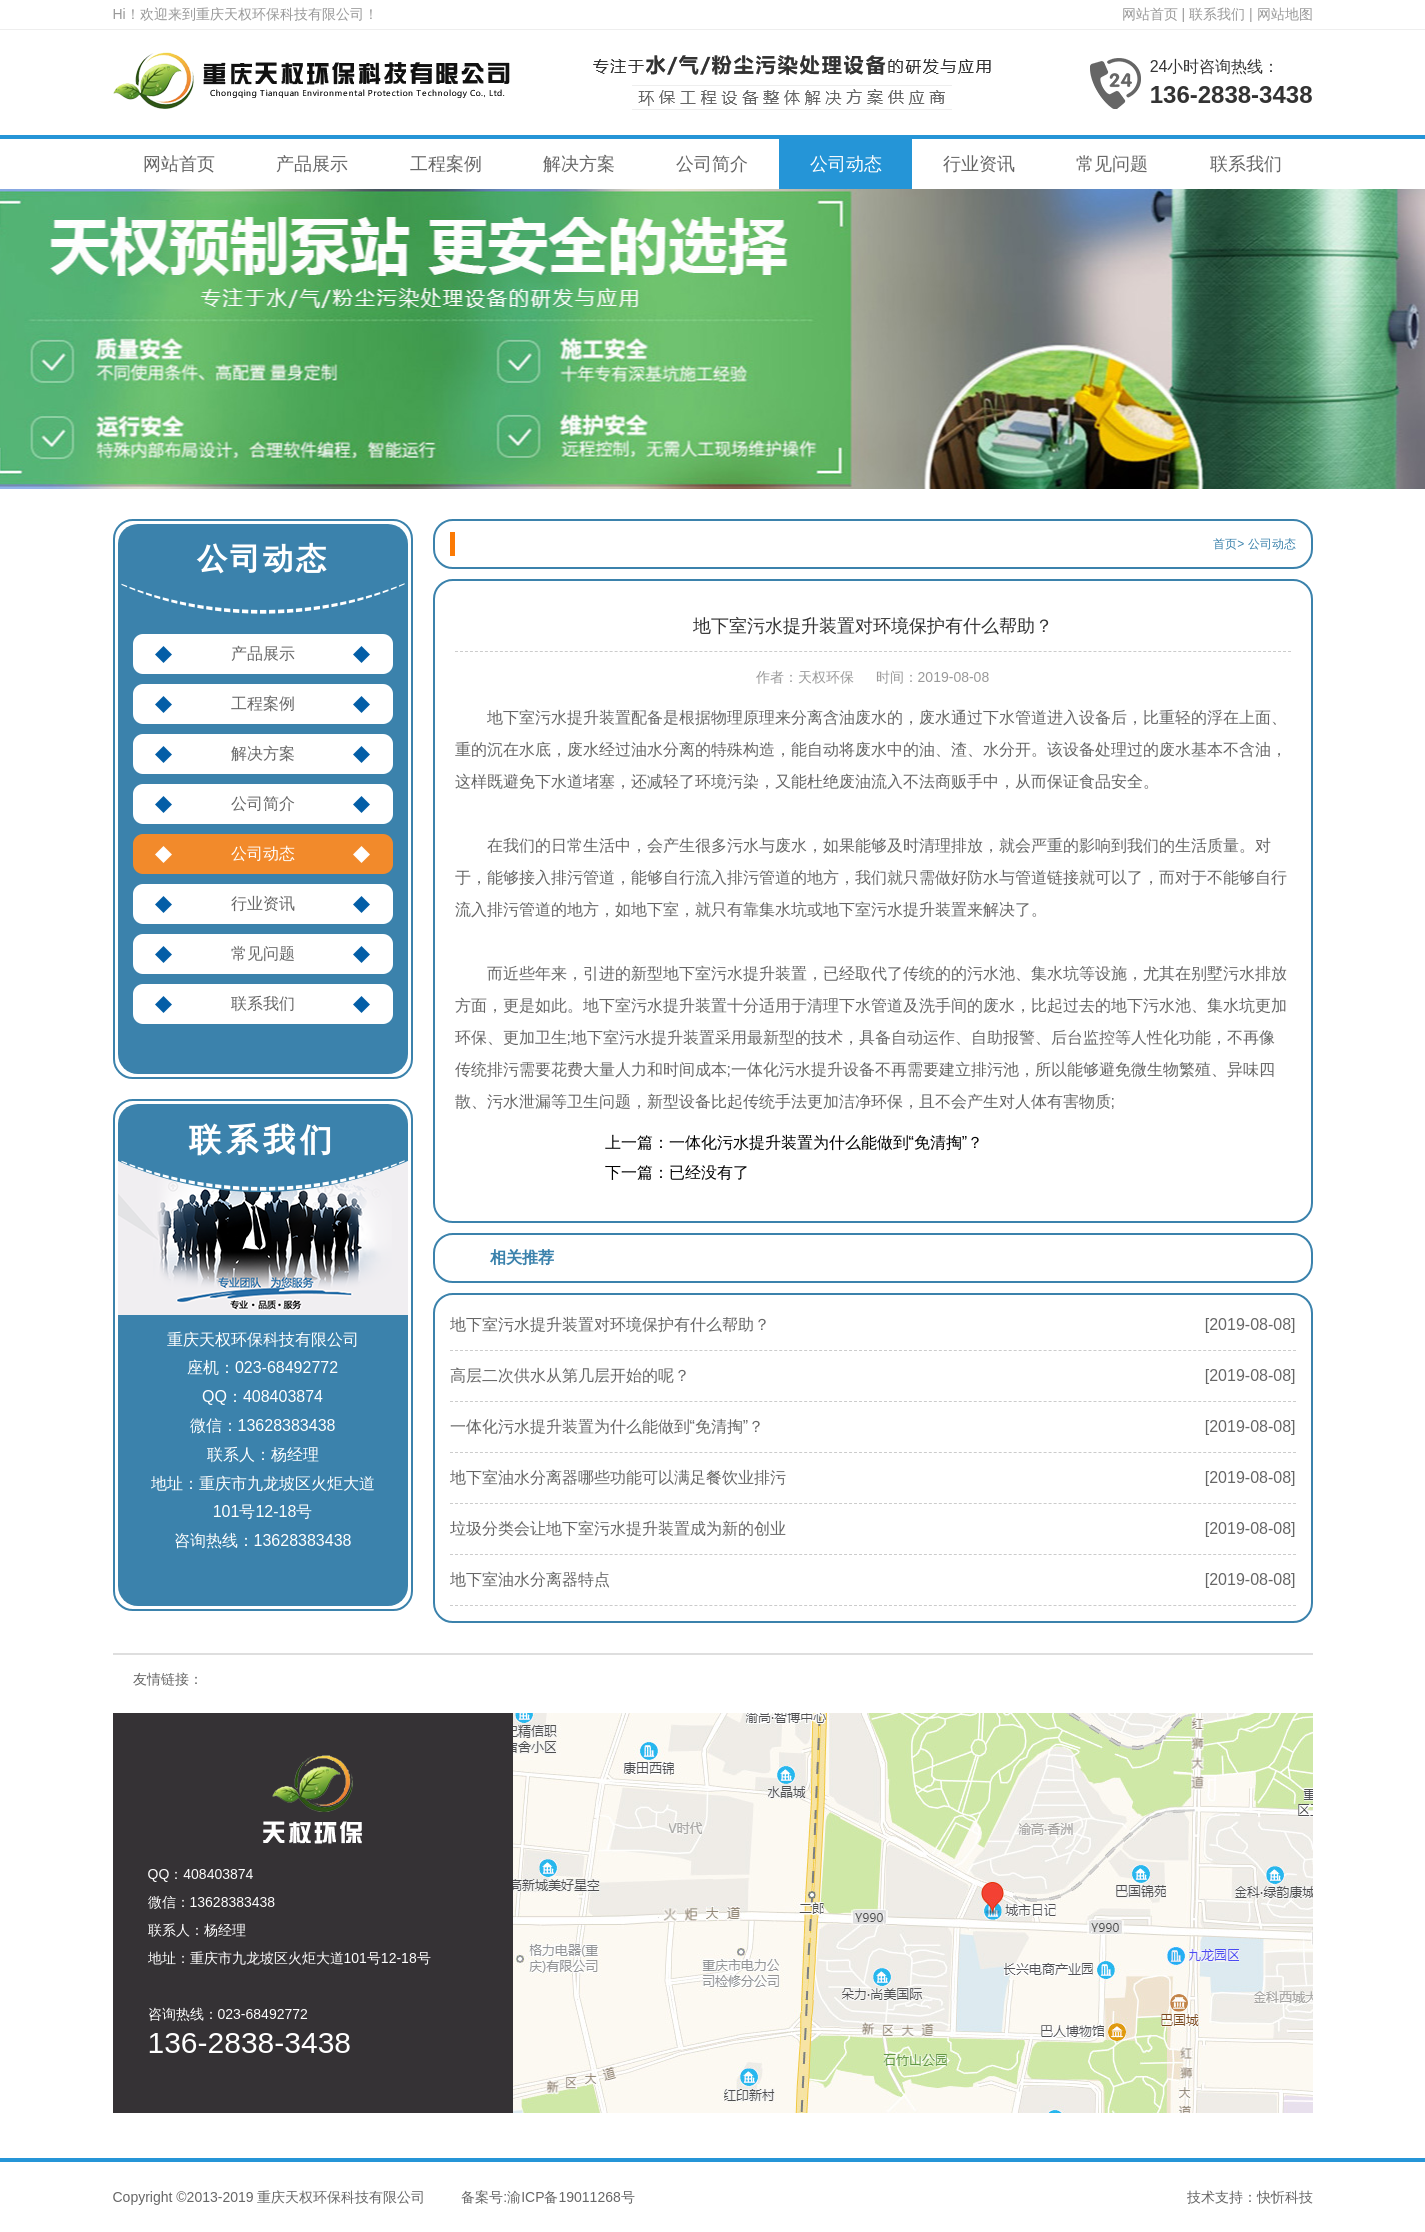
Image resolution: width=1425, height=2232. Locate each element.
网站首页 (1150, 14)
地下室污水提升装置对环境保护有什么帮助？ (610, 1324)
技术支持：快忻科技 (1250, 2197)
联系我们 (1217, 14)
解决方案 (579, 164)
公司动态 (846, 164)
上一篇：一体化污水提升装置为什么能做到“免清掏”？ (794, 1142)
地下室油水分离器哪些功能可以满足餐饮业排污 (618, 1477)
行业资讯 (979, 164)
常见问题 (1112, 164)
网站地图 (1285, 14)
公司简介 (712, 164)
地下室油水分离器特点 (530, 1579)
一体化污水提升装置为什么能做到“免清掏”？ (607, 1426)
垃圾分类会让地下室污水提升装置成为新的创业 (618, 1528)
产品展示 (312, 164)
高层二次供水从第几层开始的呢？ (570, 1375)
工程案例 (446, 164)
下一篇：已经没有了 (677, 1172)
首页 (1225, 544)
